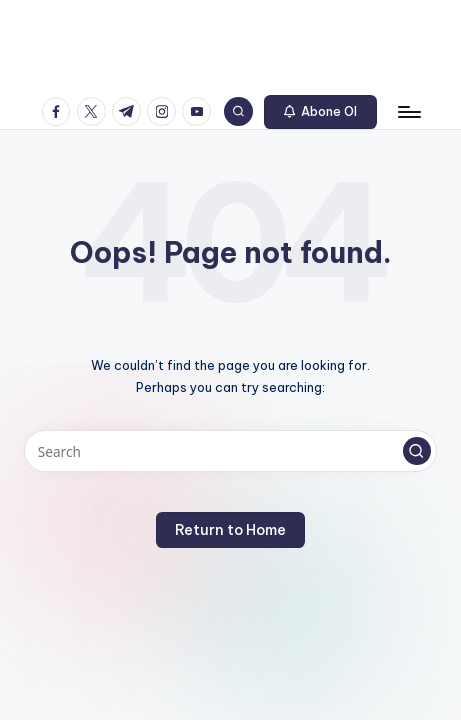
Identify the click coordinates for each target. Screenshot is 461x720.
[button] (321, 112)
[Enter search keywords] (230, 451)
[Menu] (408, 111)
